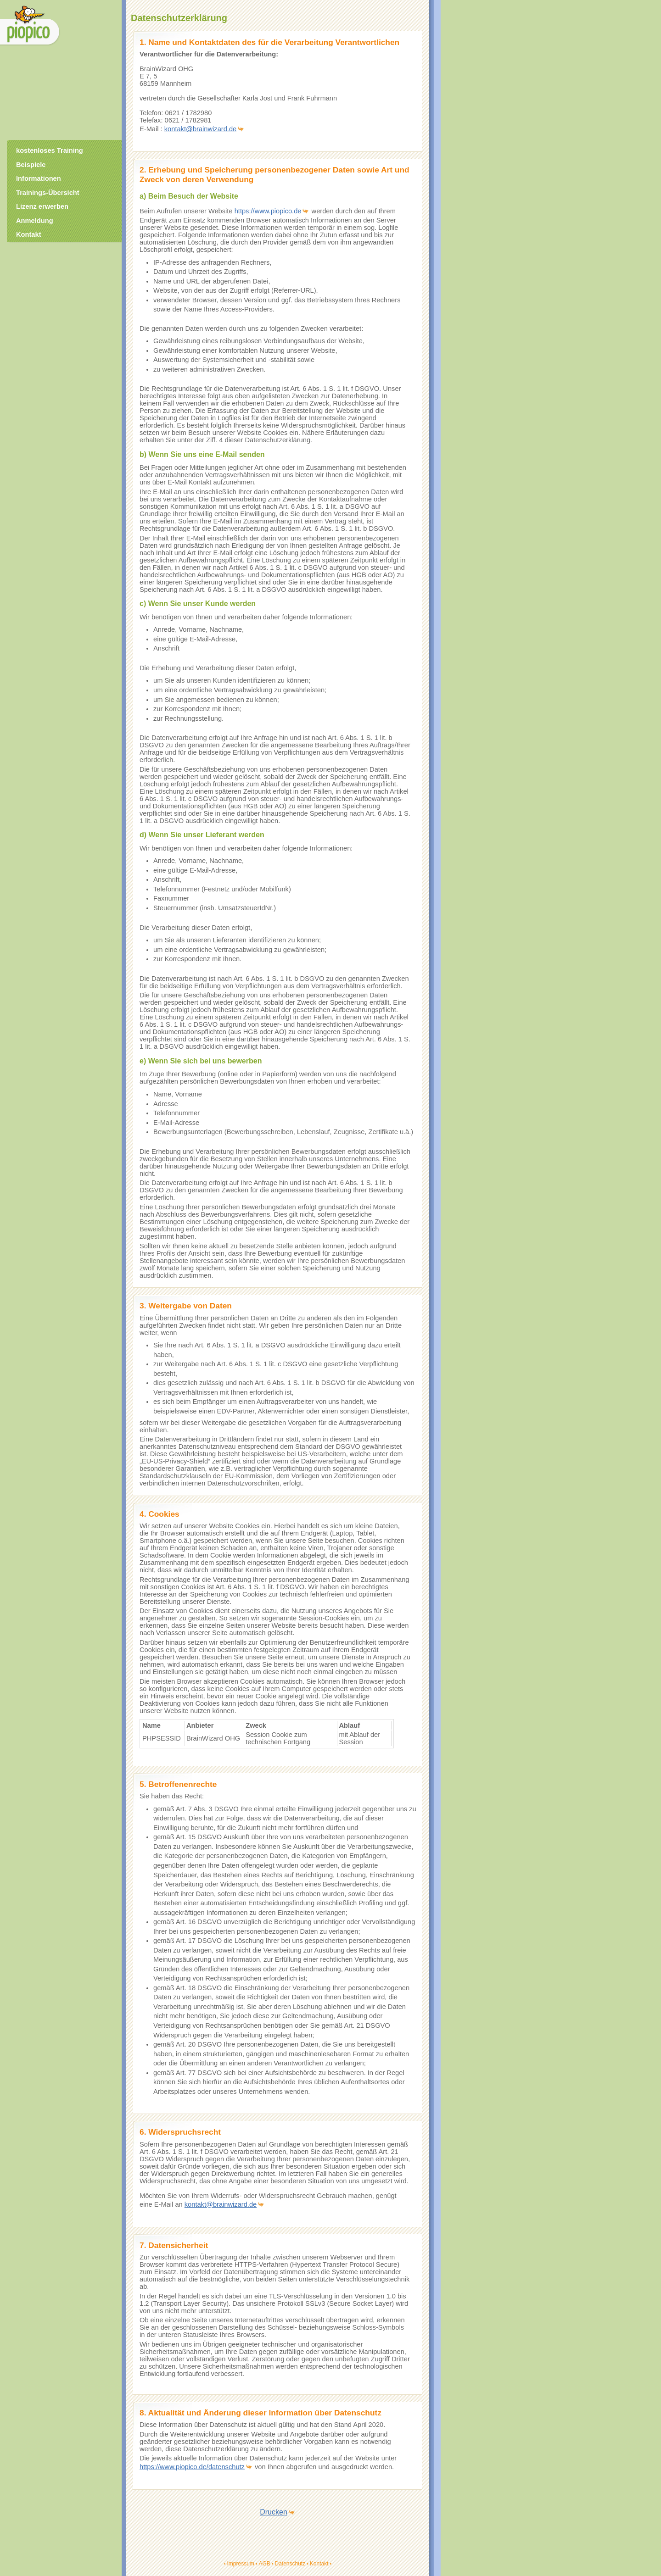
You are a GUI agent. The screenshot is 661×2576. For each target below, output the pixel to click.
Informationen (38, 178)
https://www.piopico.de (268, 211)
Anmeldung (34, 220)
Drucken (273, 2512)
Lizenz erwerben (42, 206)
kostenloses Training (49, 150)
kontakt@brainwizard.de (200, 129)
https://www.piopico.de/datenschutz (192, 2466)
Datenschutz (289, 2563)
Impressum (240, 2563)
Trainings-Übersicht (47, 192)
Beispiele (30, 164)
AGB (264, 2563)
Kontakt (319, 2563)
